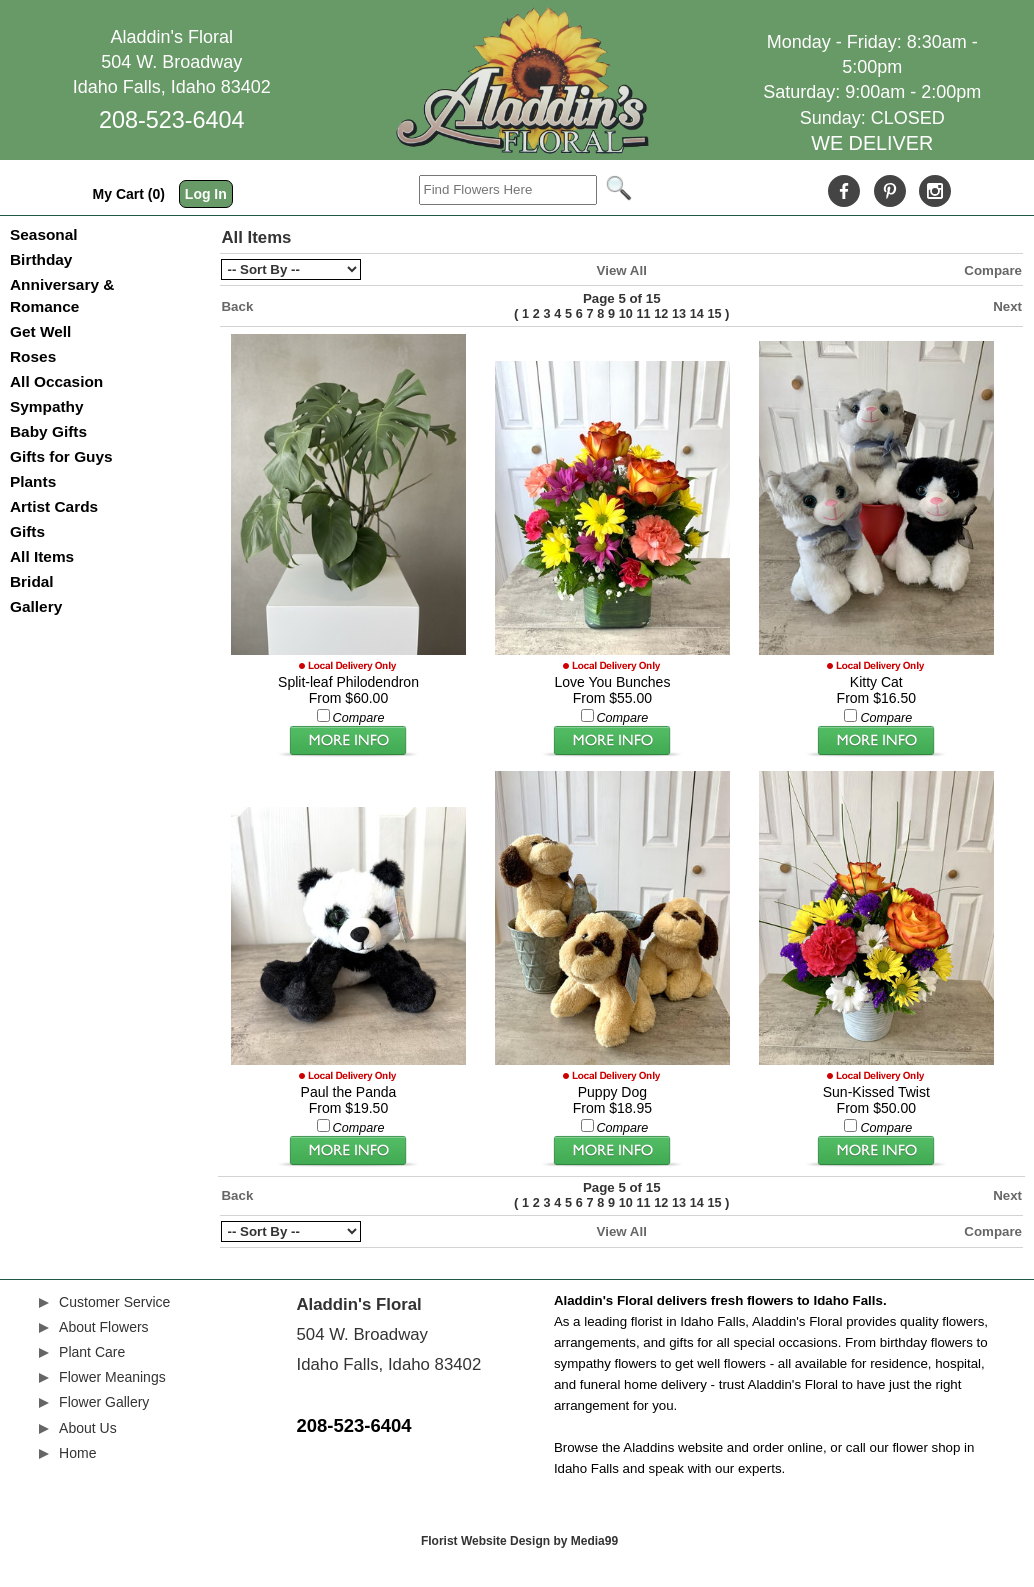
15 (714, 314)
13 (679, 314)
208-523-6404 (172, 120)
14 (697, 314)
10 (626, 314)
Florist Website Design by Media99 (519, 1541)
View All (622, 270)
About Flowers (103, 1327)
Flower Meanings (112, 1377)
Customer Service (114, 1302)
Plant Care (92, 1352)
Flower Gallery (104, 1402)
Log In (206, 194)
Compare (993, 270)
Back (237, 306)
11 (643, 314)
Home (77, 1453)
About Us (88, 1428)
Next (1007, 306)
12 (661, 314)
